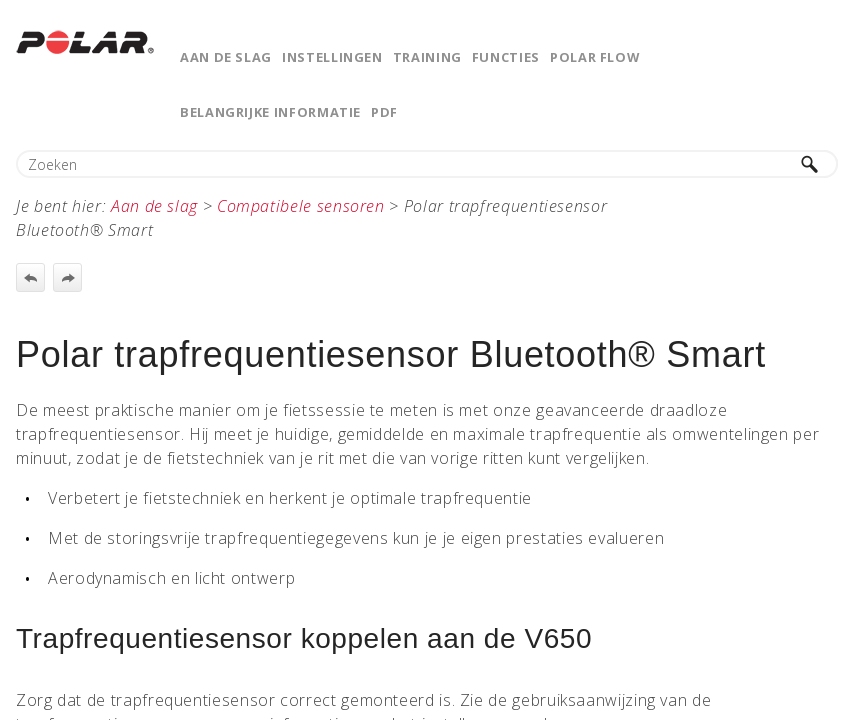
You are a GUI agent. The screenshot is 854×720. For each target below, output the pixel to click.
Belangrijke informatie (270, 112)
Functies (506, 57)
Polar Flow (594, 57)
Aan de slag (226, 57)
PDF (384, 112)
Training (427, 57)
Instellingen (332, 57)
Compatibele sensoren (301, 206)
